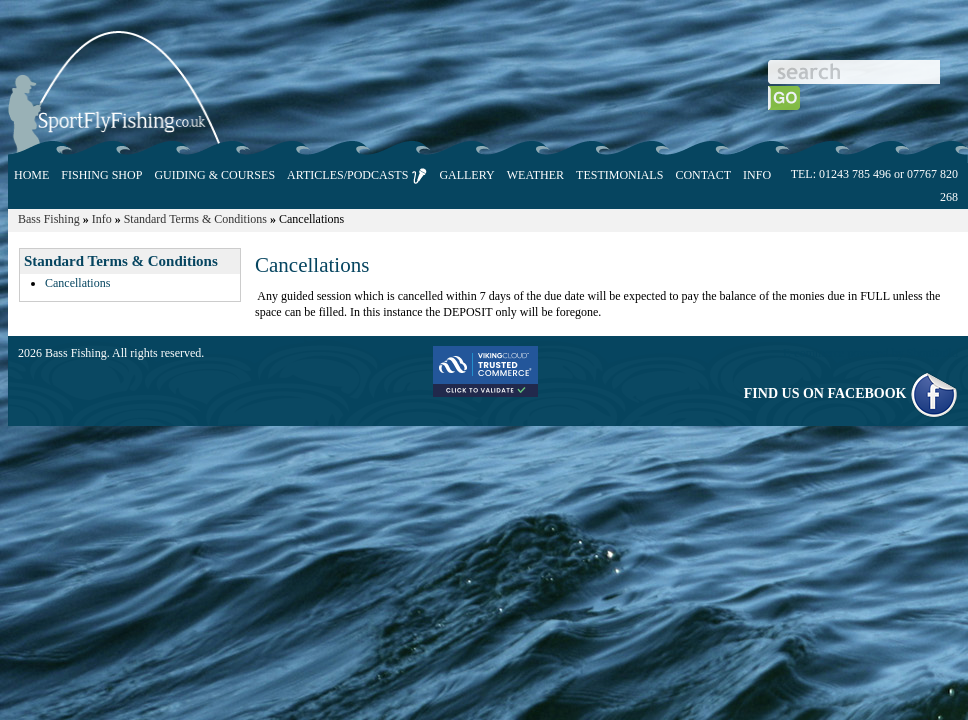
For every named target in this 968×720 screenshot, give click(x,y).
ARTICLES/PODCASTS (357, 176)
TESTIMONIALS (619, 175)
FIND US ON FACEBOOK (851, 393)
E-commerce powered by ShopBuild (870, 353)
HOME (31, 175)
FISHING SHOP (101, 175)
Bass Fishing (49, 219)
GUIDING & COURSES (214, 175)
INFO (757, 175)
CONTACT (703, 175)
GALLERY (466, 175)
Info (102, 219)
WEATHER (535, 175)
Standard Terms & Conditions (195, 219)
